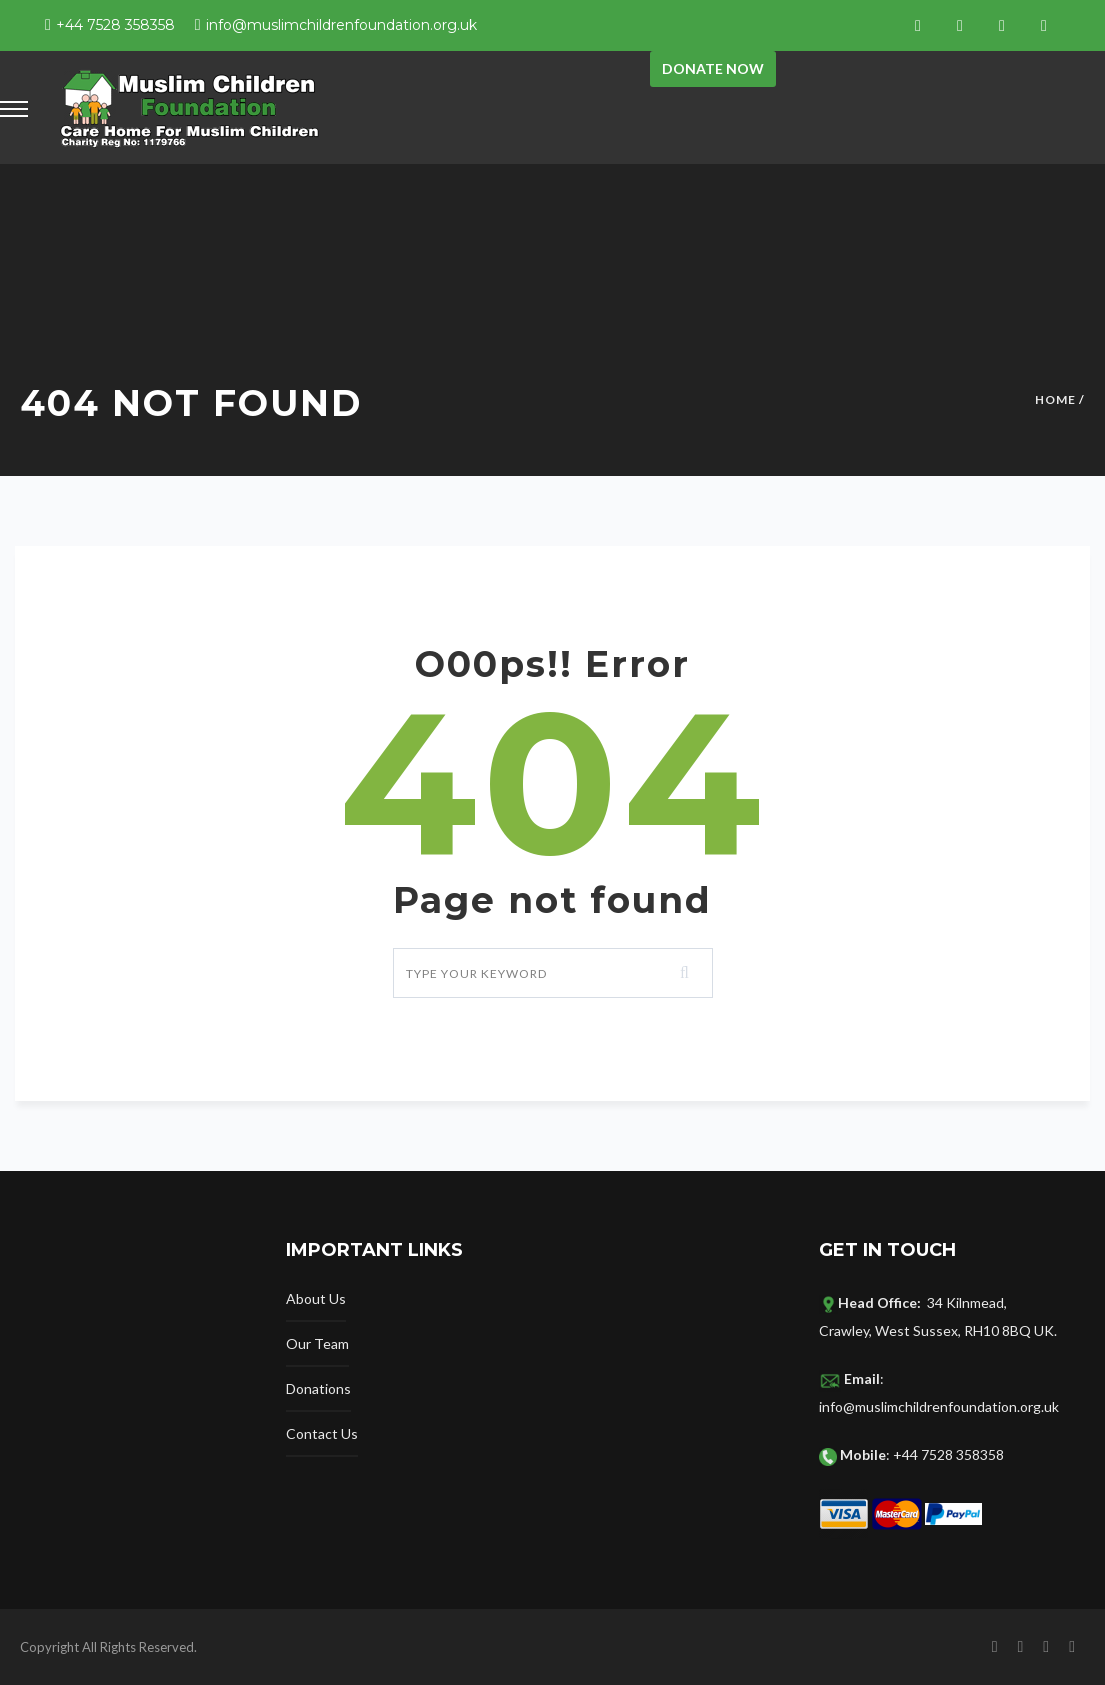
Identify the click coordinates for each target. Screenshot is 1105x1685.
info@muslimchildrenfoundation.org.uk (341, 25)
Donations (318, 1388)
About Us (316, 1298)
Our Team (317, 1343)
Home (1055, 399)
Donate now (713, 68)
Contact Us (322, 1433)
